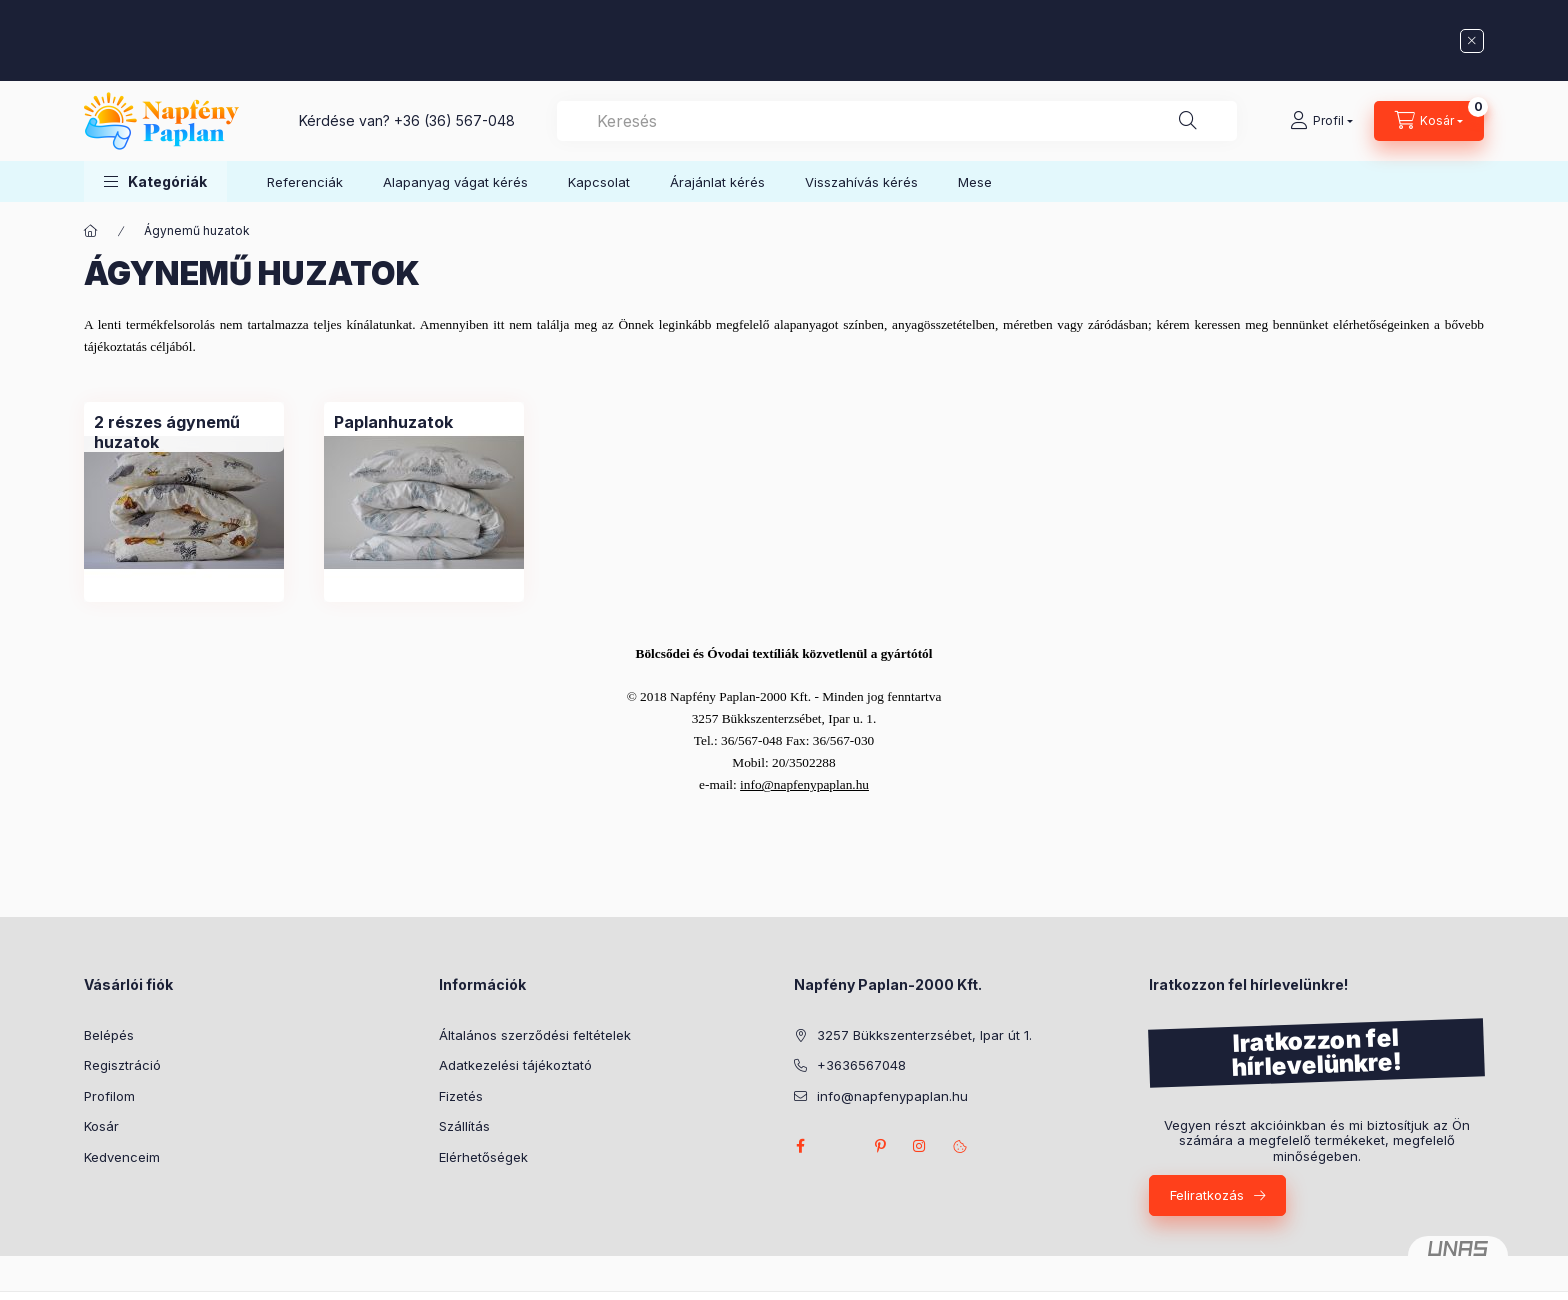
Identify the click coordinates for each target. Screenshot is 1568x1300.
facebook (800, 1146)
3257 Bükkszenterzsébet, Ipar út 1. (924, 1035)
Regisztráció (122, 1065)
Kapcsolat (599, 182)
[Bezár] (1472, 41)
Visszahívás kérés (861, 182)
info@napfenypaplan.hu (892, 1096)
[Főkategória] (91, 231)
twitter (840, 1146)
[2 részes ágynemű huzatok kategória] (184, 432)
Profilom (109, 1096)
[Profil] (1321, 121)
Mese (975, 182)
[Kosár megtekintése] (1429, 121)
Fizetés (461, 1096)
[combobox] (897, 121)
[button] (155, 181)
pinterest (880, 1146)
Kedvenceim (122, 1157)
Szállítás (464, 1126)
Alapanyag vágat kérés (455, 182)
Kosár (101, 1126)
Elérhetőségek (483, 1157)
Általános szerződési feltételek (535, 1035)
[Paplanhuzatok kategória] (393, 422)
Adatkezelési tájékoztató (515, 1065)
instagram (920, 1146)
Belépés (109, 1035)
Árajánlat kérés (717, 182)
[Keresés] (1188, 121)
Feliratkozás (1207, 1195)
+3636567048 (861, 1065)
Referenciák (305, 182)
